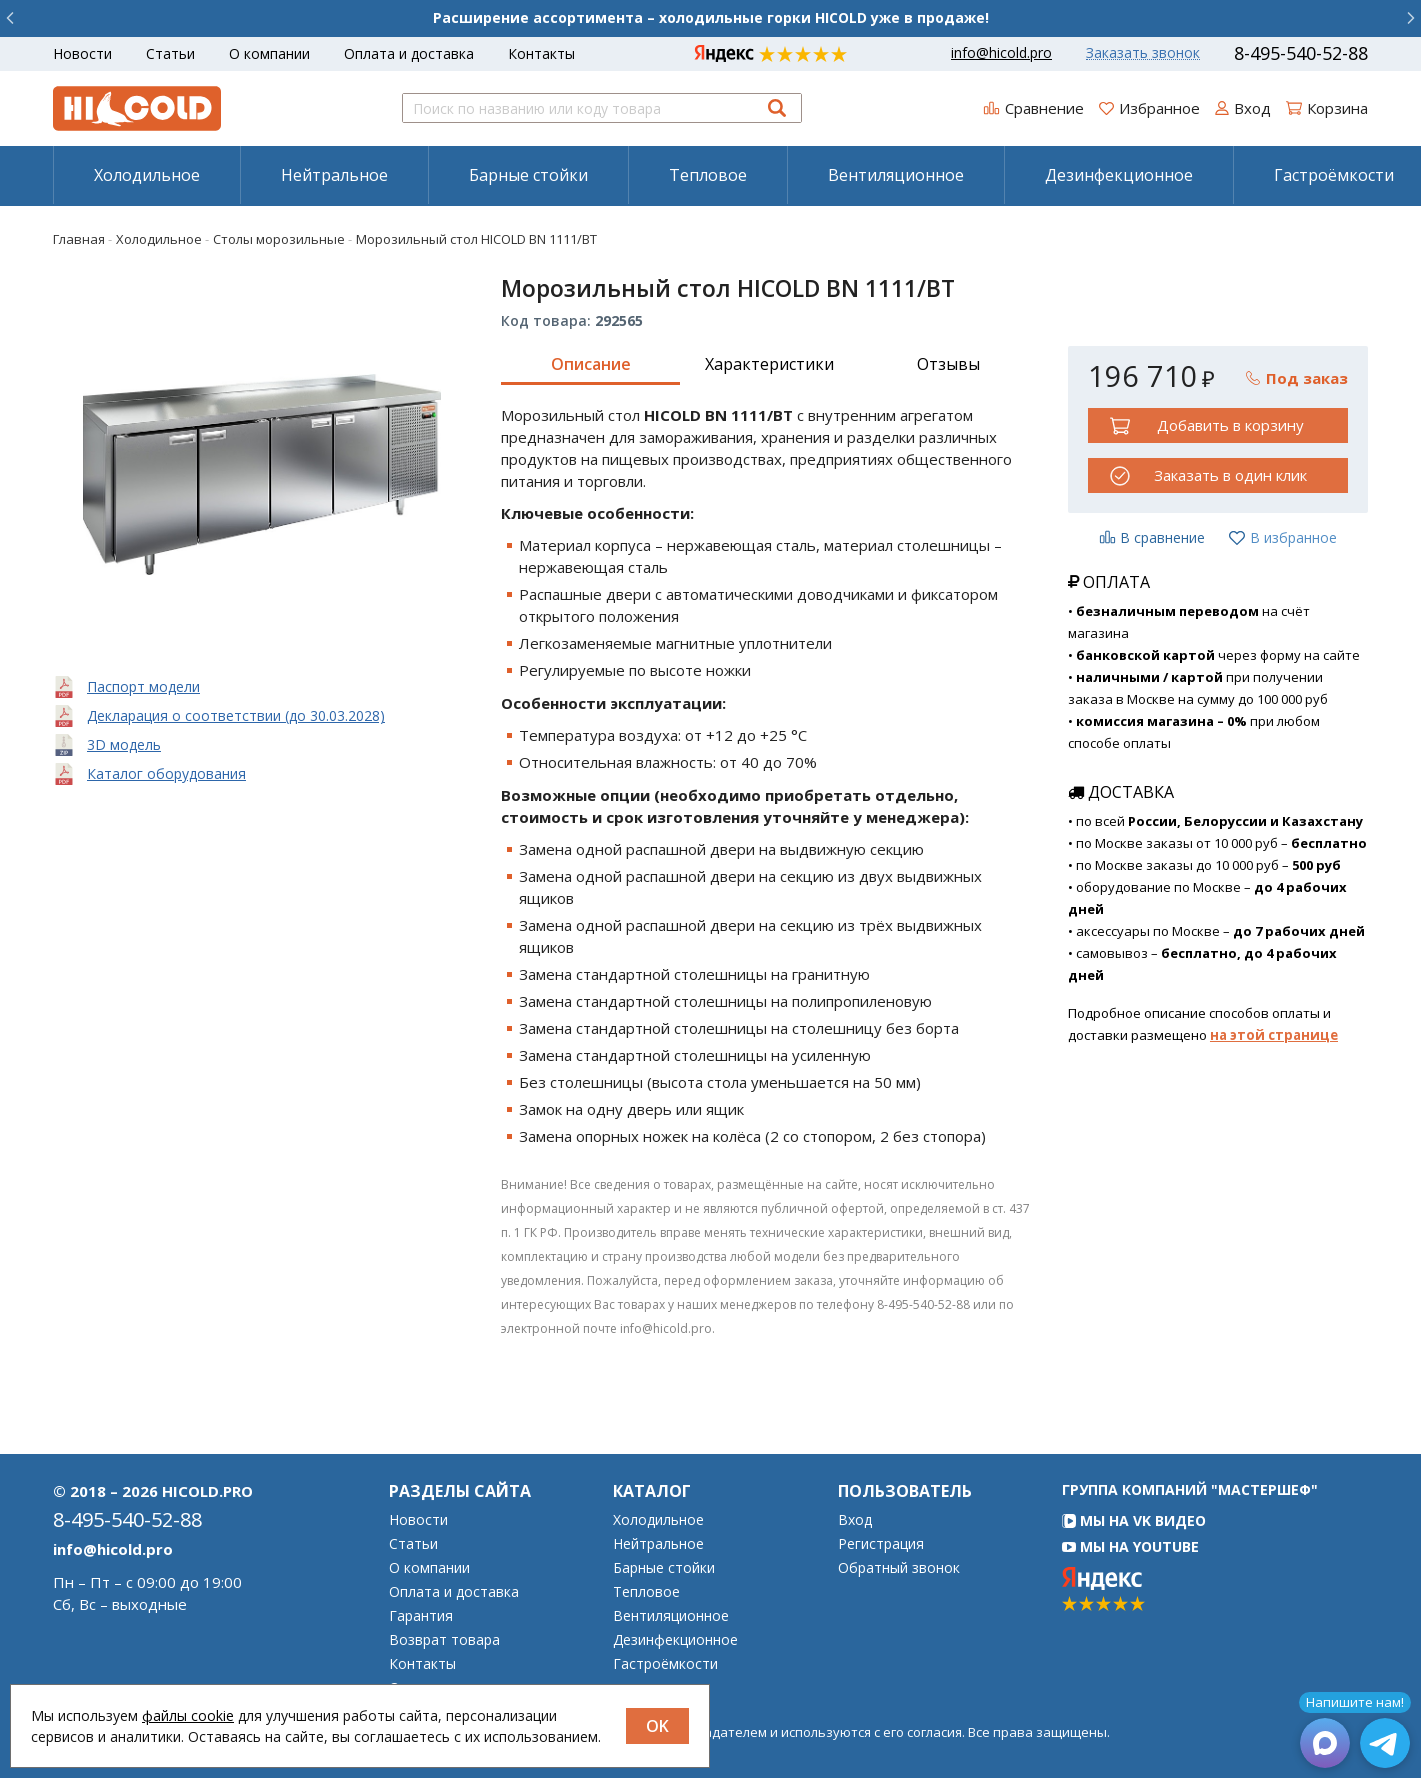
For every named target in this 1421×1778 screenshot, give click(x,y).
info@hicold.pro (1001, 53)
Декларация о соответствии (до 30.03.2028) (236, 715)
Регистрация (881, 1544)
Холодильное (147, 175)
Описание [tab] (591, 364)
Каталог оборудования (166, 773)
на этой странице (1274, 1035)
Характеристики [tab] (769, 364)
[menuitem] (146, 175)
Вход (855, 1520)
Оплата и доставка (409, 53)
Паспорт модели (143, 686)
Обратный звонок (899, 1568)
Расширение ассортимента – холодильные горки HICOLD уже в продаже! (711, 17)
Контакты (541, 53)
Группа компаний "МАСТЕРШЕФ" (1190, 1489)
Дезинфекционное (1119, 175)
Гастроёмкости (665, 1664)
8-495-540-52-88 (1301, 53)
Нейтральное (334, 175)
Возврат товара (444, 1640)
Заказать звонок (1143, 53)
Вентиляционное (896, 175)
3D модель (124, 744)
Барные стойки (528, 175)
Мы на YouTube (1130, 1546)
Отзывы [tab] (948, 364)
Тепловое (708, 175)
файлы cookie (188, 1715)
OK (657, 1726)
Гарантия (421, 1616)
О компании (269, 53)
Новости (82, 53)
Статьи (170, 53)
